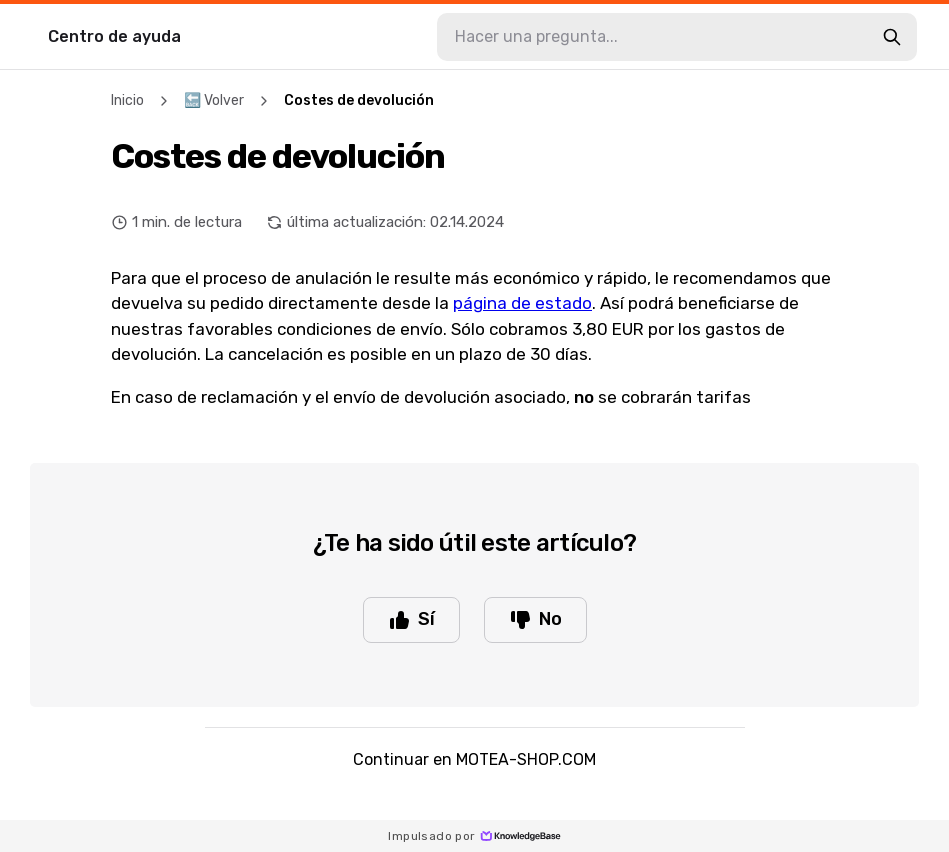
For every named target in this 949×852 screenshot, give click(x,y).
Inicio (127, 100)
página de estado (522, 303)
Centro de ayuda (114, 36)
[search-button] (892, 37)
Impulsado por (474, 836)
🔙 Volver (214, 100)
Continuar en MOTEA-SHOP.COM (474, 759)
